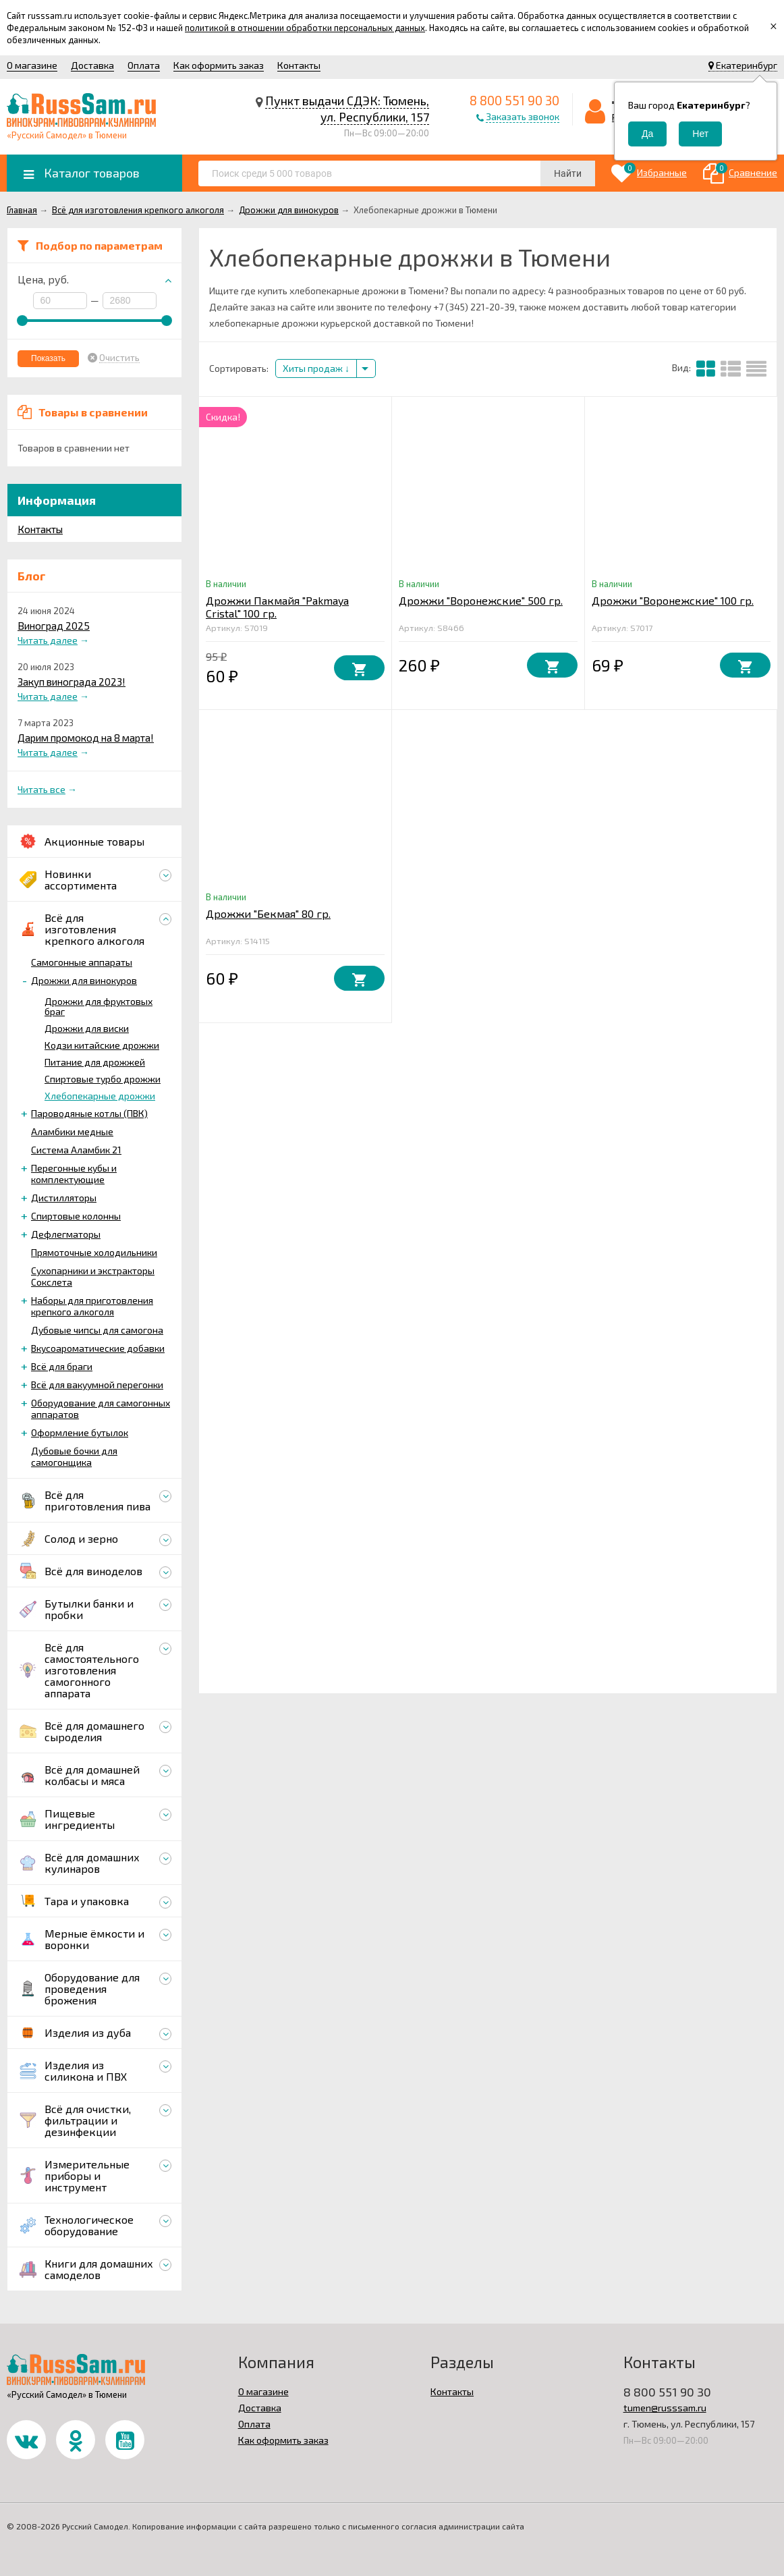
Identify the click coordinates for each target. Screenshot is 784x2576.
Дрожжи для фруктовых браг (98, 1006)
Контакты (298, 65)
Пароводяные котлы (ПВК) (89, 1113)
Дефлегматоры (66, 1234)
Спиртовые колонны (76, 1216)
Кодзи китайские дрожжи (102, 1045)
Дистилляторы (63, 1197)
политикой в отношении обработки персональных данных (305, 27)
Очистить (119, 357)
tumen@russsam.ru (664, 2407)
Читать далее (48, 640)
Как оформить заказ (218, 65)
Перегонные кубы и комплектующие (74, 1173)
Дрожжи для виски (87, 1028)
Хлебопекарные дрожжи (100, 1095)
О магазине (32, 65)
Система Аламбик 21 (76, 1149)
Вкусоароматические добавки (98, 1348)
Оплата (144, 65)
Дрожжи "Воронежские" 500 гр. (481, 600)
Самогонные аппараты (81, 962)
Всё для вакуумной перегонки (97, 1384)
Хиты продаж (316, 368)
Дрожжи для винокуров (84, 980)
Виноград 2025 (54, 626)
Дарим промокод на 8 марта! (86, 738)
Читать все (41, 789)
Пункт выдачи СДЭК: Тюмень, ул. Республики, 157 (347, 108)
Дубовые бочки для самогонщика (74, 1456)
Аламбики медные (72, 1131)
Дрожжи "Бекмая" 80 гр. (268, 913)
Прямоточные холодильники (94, 1252)
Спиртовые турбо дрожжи (103, 1079)
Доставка (92, 65)
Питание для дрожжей (95, 1062)
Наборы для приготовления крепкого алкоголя (92, 1305)
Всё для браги (61, 1366)
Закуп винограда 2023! (71, 682)
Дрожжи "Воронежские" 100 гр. (673, 600)
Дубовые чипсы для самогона (97, 1330)
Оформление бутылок (79, 1432)
